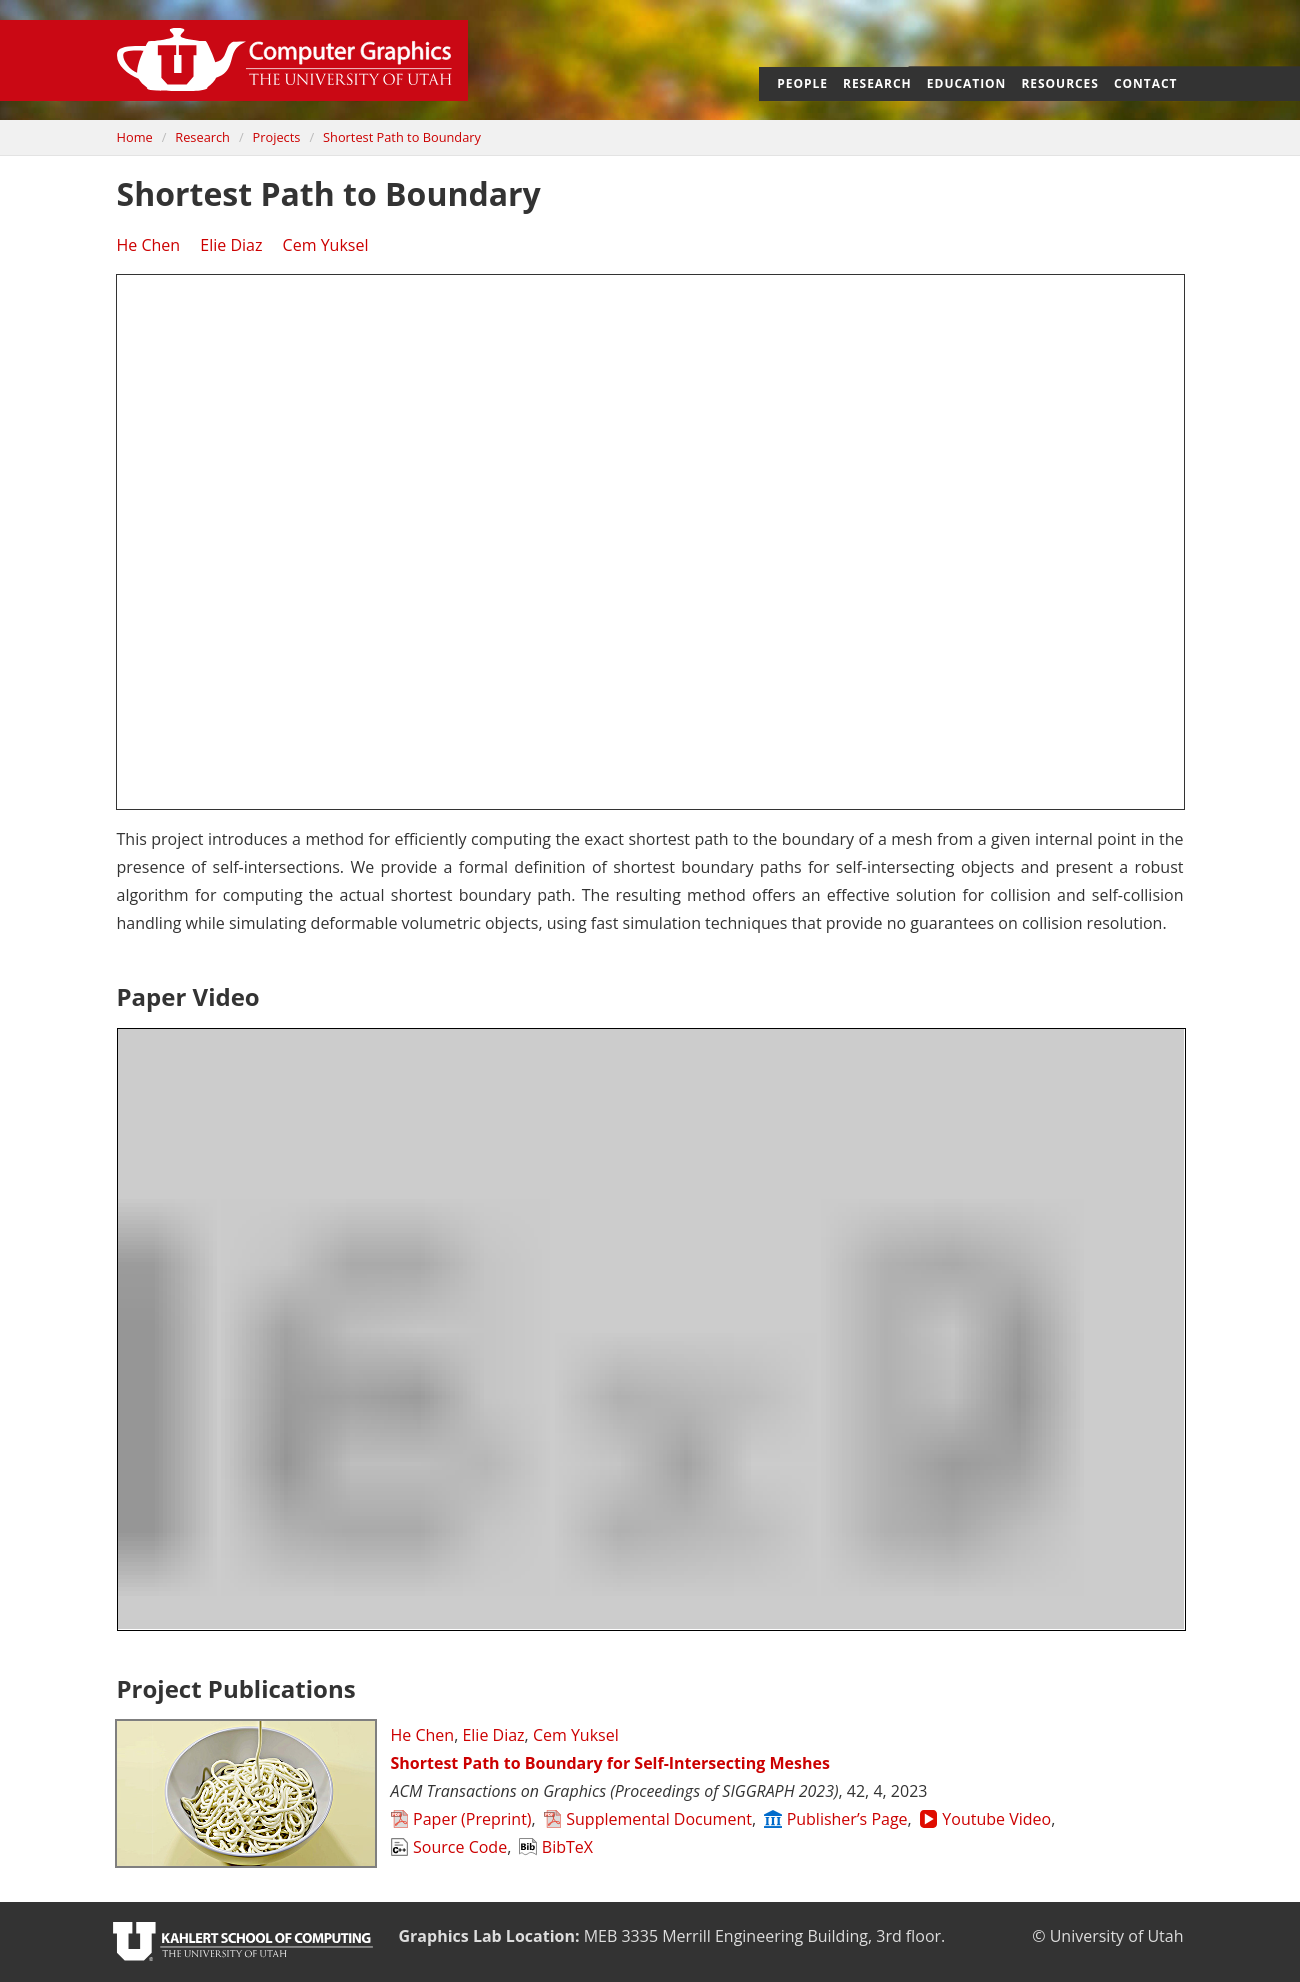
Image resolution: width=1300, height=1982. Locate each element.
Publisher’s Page (836, 1819)
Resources (1059, 83)
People (802, 83)
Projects (277, 137)
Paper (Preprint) (461, 1819)
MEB (601, 1936)
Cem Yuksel (326, 245)
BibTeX (556, 1847)
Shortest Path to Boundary (402, 137)
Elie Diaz (231, 245)
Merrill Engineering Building (765, 1936)
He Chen (149, 245)
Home (135, 137)
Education (966, 83)
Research (877, 83)
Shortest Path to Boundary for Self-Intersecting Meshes (610, 1763)
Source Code (449, 1847)
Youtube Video (985, 1819)
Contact (1146, 83)
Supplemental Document (648, 1819)
